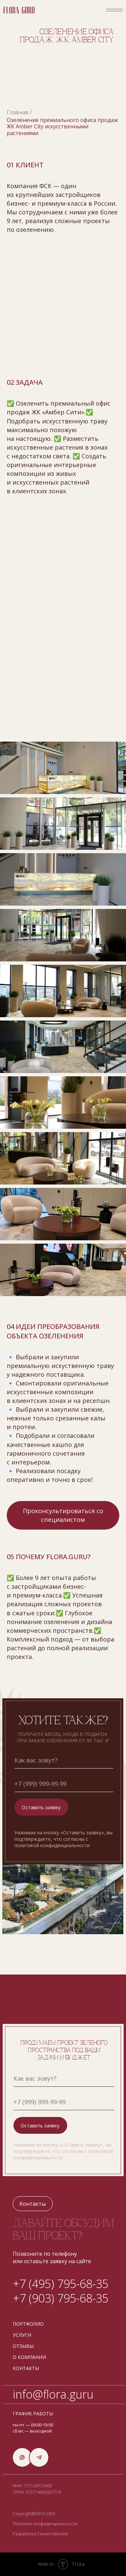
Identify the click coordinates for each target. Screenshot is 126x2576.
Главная (17, 112)
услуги (22, 2335)
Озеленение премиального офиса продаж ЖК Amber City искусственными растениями (62, 126)
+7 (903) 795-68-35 (61, 2298)
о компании (29, 2357)
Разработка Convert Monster (41, 2534)
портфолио (28, 2324)
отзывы (23, 2346)
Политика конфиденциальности (45, 2524)
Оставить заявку (41, 1807)
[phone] (63, 1783)
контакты (26, 2368)
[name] (63, 1760)
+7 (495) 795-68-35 (61, 2283)
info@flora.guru (53, 2394)
